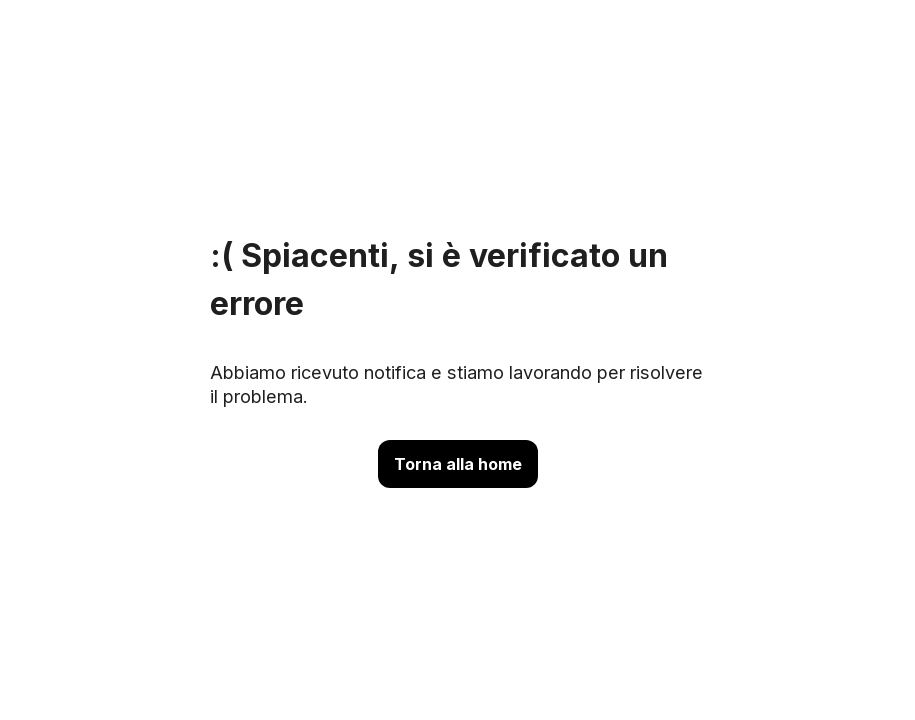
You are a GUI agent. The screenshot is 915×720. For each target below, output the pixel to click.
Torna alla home (458, 464)
